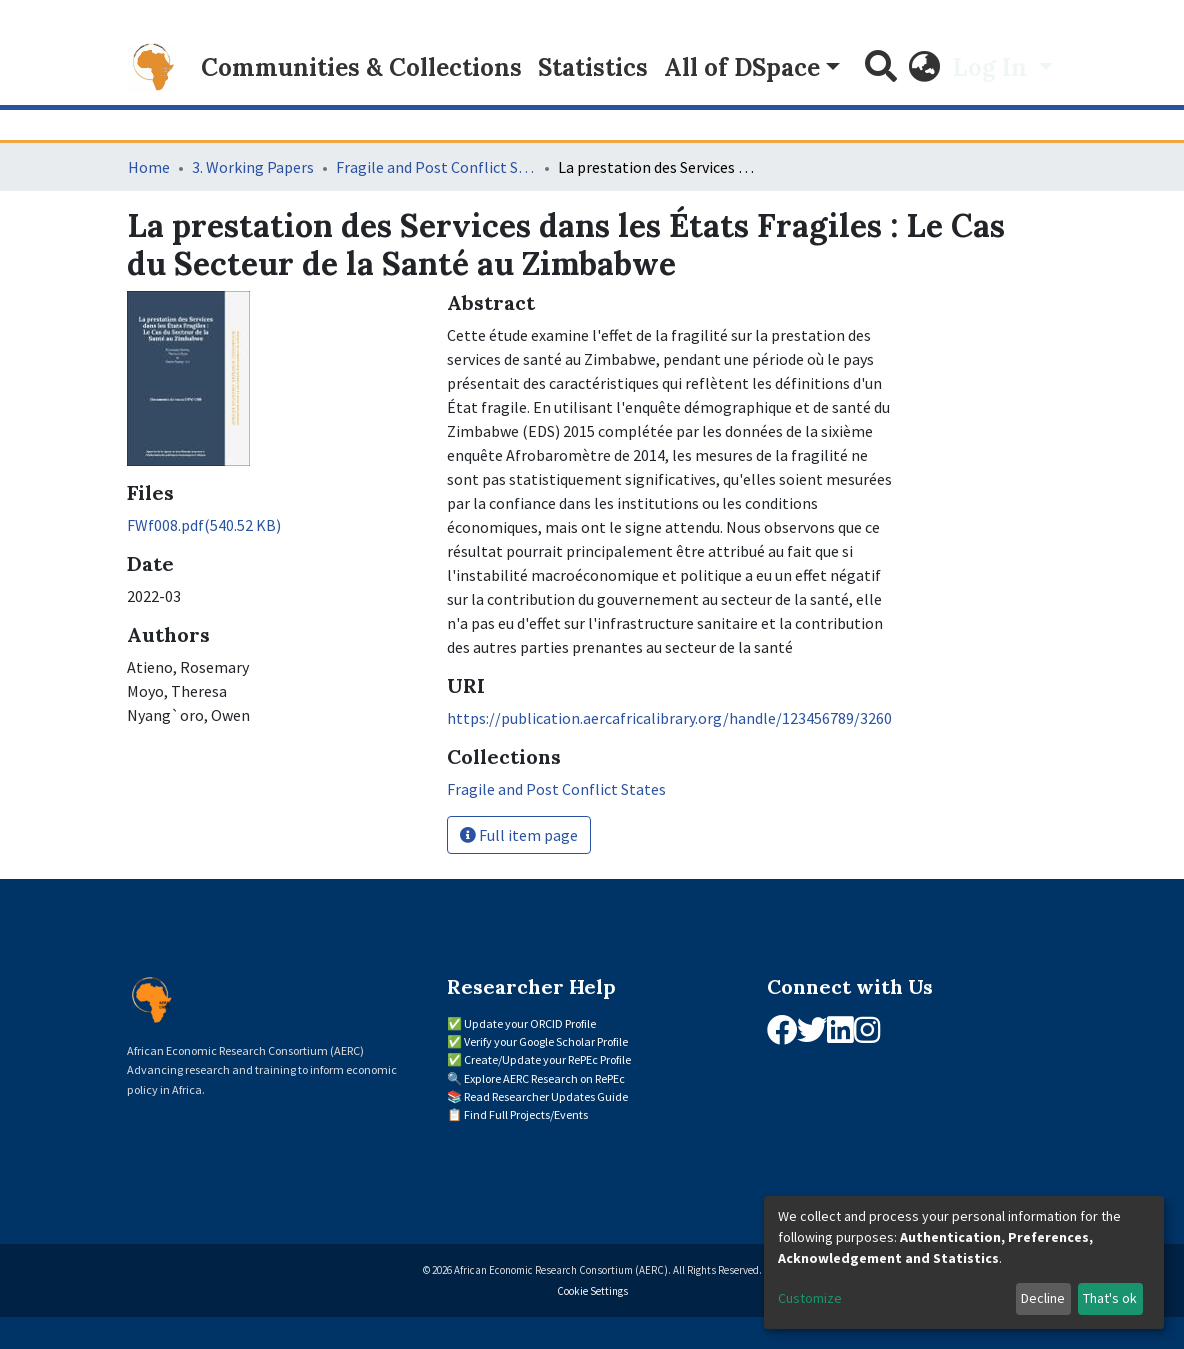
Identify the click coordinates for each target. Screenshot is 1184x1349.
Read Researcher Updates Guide (546, 1096)
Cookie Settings (592, 1291)
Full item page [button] (519, 835)
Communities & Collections (361, 67)
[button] (925, 68)
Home (149, 167)
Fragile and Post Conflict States (436, 167)
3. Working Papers (253, 167)
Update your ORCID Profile (530, 1023)
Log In (993, 67)
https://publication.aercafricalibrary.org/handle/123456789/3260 (669, 718)
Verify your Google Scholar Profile (546, 1041)
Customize (810, 1298)
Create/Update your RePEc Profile (547, 1059)
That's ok (1110, 1298)
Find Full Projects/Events (526, 1114)
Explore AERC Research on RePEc (544, 1078)
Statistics (593, 67)
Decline (1043, 1298)
